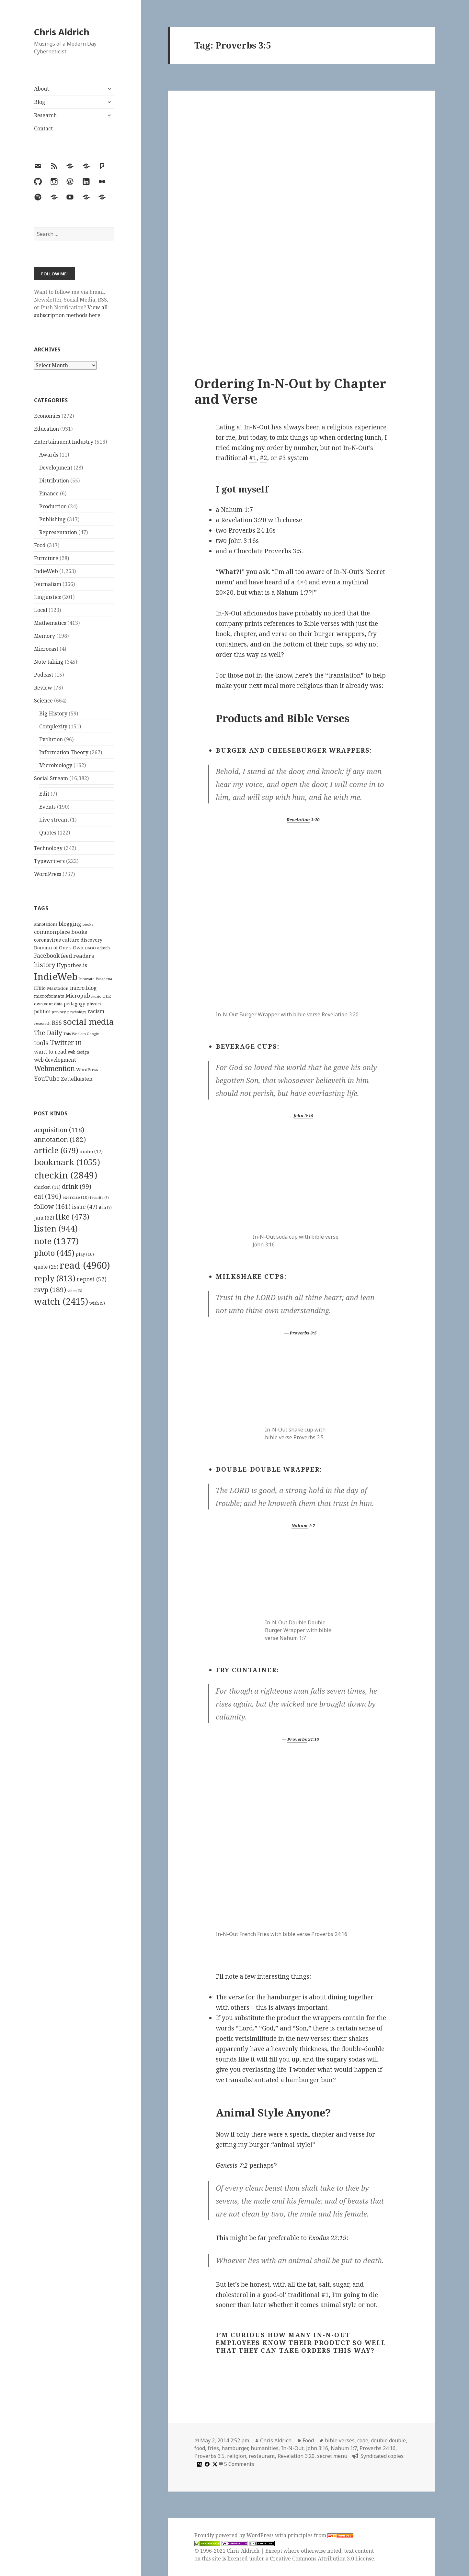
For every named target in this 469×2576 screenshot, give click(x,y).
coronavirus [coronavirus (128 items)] (47, 940)
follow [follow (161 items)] (52, 1206)
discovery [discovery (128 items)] (91, 940)
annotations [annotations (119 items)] (45, 924)
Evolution (51, 739)
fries (213, 2448)
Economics (47, 415)
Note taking (48, 661)
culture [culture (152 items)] (70, 939)
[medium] (198, 2464)
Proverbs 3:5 (209, 2456)
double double (388, 2440)
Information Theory (63, 752)
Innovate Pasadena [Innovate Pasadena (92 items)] (95, 978)
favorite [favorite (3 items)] (99, 1197)
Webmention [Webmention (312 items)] (54, 1068)
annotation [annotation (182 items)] (60, 1139)
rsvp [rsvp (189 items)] (50, 1289)
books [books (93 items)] (88, 924)
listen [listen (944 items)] (56, 1228)
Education (46, 428)
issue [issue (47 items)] (84, 1207)
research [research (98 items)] (42, 1023)
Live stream (54, 819)
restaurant (262, 2456)
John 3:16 (303, 1116)
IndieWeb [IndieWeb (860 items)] (56, 976)
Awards (48, 454)
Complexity (53, 726)
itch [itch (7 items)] (105, 1207)
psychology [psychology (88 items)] (76, 1012)
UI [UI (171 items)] (78, 1043)
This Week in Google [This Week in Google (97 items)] (81, 1033)
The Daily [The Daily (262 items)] (48, 1032)
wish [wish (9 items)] (97, 1303)
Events (47, 806)
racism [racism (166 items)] (95, 1011)
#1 (253, 458)
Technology (48, 848)
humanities (265, 2448)
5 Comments (239, 2464)
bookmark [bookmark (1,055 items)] (67, 1161)
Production (53, 506)
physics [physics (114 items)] (93, 1004)
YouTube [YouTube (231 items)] (47, 1078)
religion (236, 2456)
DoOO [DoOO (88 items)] (90, 948)
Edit (44, 793)
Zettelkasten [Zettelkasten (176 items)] (77, 1078)
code (362, 2440)
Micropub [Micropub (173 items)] (77, 995)
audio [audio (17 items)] (91, 1151)
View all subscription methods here (71, 311)
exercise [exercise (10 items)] (76, 1197)
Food (40, 545)
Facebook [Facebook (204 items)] (47, 955)
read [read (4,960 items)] (85, 1265)
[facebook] (206, 2464)
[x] (214, 2464)
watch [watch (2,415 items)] (61, 1301)
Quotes (47, 832)
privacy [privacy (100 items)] (59, 1011)
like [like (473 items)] (72, 1216)
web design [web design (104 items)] (78, 1052)
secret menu (332, 2456)
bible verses (340, 2440)
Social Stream (51, 778)
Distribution (54, 480)
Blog (39, 101)
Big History (53, 713)
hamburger (235, 2448)
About (41, 88)
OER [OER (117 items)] (106, 996)
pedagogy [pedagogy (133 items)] (74, 1004)
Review (43, 687)
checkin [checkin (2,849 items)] (65, 1175)
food (199, 2448)
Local (40, 610)
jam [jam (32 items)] (44, 1217)
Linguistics (47, 597)
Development (55, 467)
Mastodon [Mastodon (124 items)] (58, 988)
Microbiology (55, 765)
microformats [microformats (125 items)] (49, 996)
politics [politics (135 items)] (42, 1011)
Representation (58, 532)
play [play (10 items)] (85, 1254)
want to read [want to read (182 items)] (50, 1051)
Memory (44, 635)
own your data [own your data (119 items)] (48, 1004)
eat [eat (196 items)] (47, 1196)
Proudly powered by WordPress (234, 2535)
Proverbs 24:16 (377, 2448)
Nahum (300, 1526)
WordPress (47, 874)
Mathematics (50, 622)
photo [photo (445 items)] (54, 1253)
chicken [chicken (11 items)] (47, 1187)
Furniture (46, 558)
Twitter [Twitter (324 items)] (62, 1042)
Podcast (43, 674)
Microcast (46, 648)
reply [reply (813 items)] (54, 1278)
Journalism (47, 584)
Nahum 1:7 (344, 2448)
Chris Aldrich (61, 32)
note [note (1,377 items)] (56, 1241)
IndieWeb (46, 571)
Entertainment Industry (63, 441)
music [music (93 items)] (96, 996)
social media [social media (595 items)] (88, 1021)
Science (43, 700)
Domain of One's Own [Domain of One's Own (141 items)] (59, 948)
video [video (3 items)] (74, 1290)
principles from (320, 2535)
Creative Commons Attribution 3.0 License (322, 2558)
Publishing (52, 519)
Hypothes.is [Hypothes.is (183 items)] (72, 965)
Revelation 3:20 (296, 2456)
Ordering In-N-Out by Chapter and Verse (290, 391)
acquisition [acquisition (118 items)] (59, 1129)
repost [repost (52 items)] (92, 1279)
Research (45, 115)
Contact (43, 128)
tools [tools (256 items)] (41, 1042)
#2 (263, 458)
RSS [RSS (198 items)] (57, 1022)
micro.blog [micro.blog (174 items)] (83, 987)
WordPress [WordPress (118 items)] (87, 1069)
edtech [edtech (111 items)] (103, 948)
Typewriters (49, 861)
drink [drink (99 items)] (76, 1186)
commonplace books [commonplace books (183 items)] (60, 931)
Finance (49, 493)
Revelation (298, 820)
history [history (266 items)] (44, 964)
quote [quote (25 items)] (46, 1266)
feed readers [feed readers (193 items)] (77, 955)
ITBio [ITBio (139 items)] (40, 988)
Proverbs (299, 1333)
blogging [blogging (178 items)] (70, 923)
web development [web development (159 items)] (55, 1059)
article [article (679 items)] (56, 1150)
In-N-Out (292, 2448)
